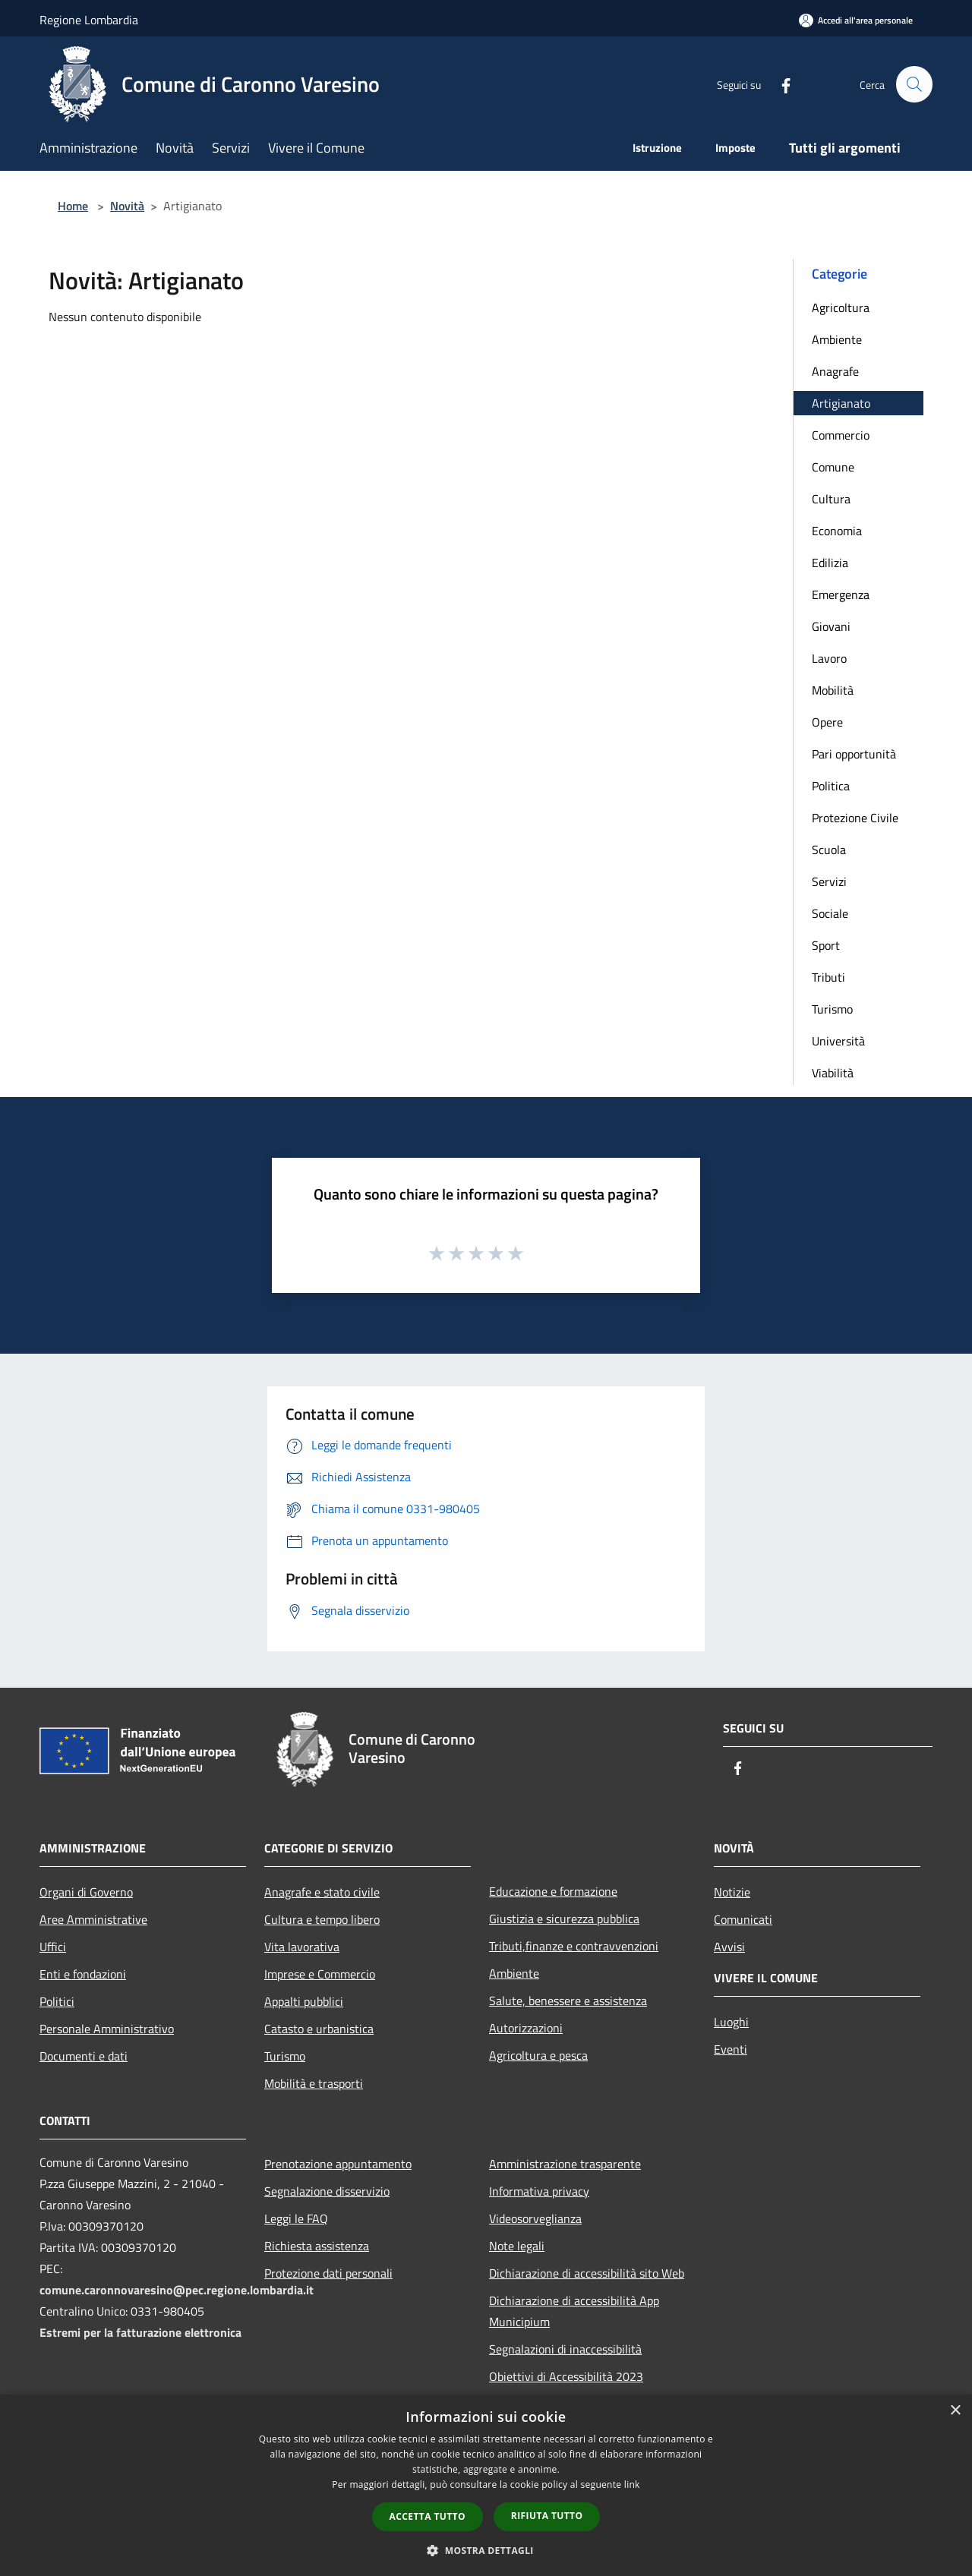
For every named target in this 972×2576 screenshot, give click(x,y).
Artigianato (841, 403)
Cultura (831, 499)
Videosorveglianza (535, 2218)
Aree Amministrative (93, 1919)
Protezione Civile (855, 818)
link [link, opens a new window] (632, 2484)
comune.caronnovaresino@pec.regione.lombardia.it (176, 2290)
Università (838, 1041)
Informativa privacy (539, 2191)
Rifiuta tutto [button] (547, 2515)
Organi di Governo (86, 1892)
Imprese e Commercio (319, 1974)
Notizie (732, 1892)
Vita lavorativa (301, 1947)
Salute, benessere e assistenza (568, 2000)
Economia (837, 531)
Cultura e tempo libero (322, 1919)
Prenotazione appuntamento (338, 2164)
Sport (826, 945)
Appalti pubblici (303, 2001)
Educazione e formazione (553, 1891)
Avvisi (729, 1947)
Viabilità (833, 1073)
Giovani (831, 626)
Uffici (52, 1947)
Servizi (829, 881)
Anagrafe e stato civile (322, 1892)
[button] (486, 2550)
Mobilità (833, 690)
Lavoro (829, 658)
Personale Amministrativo (106, 2028)
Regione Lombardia (88, 20)
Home (73, 206)
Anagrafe (835, 371)
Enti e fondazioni (82, 1974)
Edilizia (830, 562)
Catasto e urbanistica (319, 2028)
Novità (127, 206)
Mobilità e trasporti (313, 2083)
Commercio (840, 435)
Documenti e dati (83, 2056)
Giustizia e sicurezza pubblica (564, 1918)
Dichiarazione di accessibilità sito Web (586, 2273)
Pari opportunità (854, 754)
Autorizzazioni (526, 2028)
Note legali (516, 2246)
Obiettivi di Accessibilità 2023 (566, 2376)
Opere (827, 722)
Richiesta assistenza (316, 2246)
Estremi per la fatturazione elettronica (140, 2332)
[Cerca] (914, 84)
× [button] (955, 2411)
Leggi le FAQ (296, 2218)
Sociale (830, 913)
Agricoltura (840, 307)
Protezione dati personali (328, 2273)
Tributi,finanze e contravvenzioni (573, 1946)
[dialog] (486, 2485)
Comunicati (743, 1919)
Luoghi (731, 2022)
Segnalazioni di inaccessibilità (565, 2349)
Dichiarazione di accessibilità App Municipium (574, 2311)
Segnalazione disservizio (327, 2191)
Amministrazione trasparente (565, 2164)
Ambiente (837, 339)
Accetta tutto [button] (427, 2516)
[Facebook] (779, 84)
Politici (56, 2001)
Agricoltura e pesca (538, 2055)
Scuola (829, 849)
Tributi (828, 977)
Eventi (730, 2049)
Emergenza (840, 594)
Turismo (832, 1009)
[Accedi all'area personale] (856, 20)
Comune (833, 467)
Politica (831, 786)
